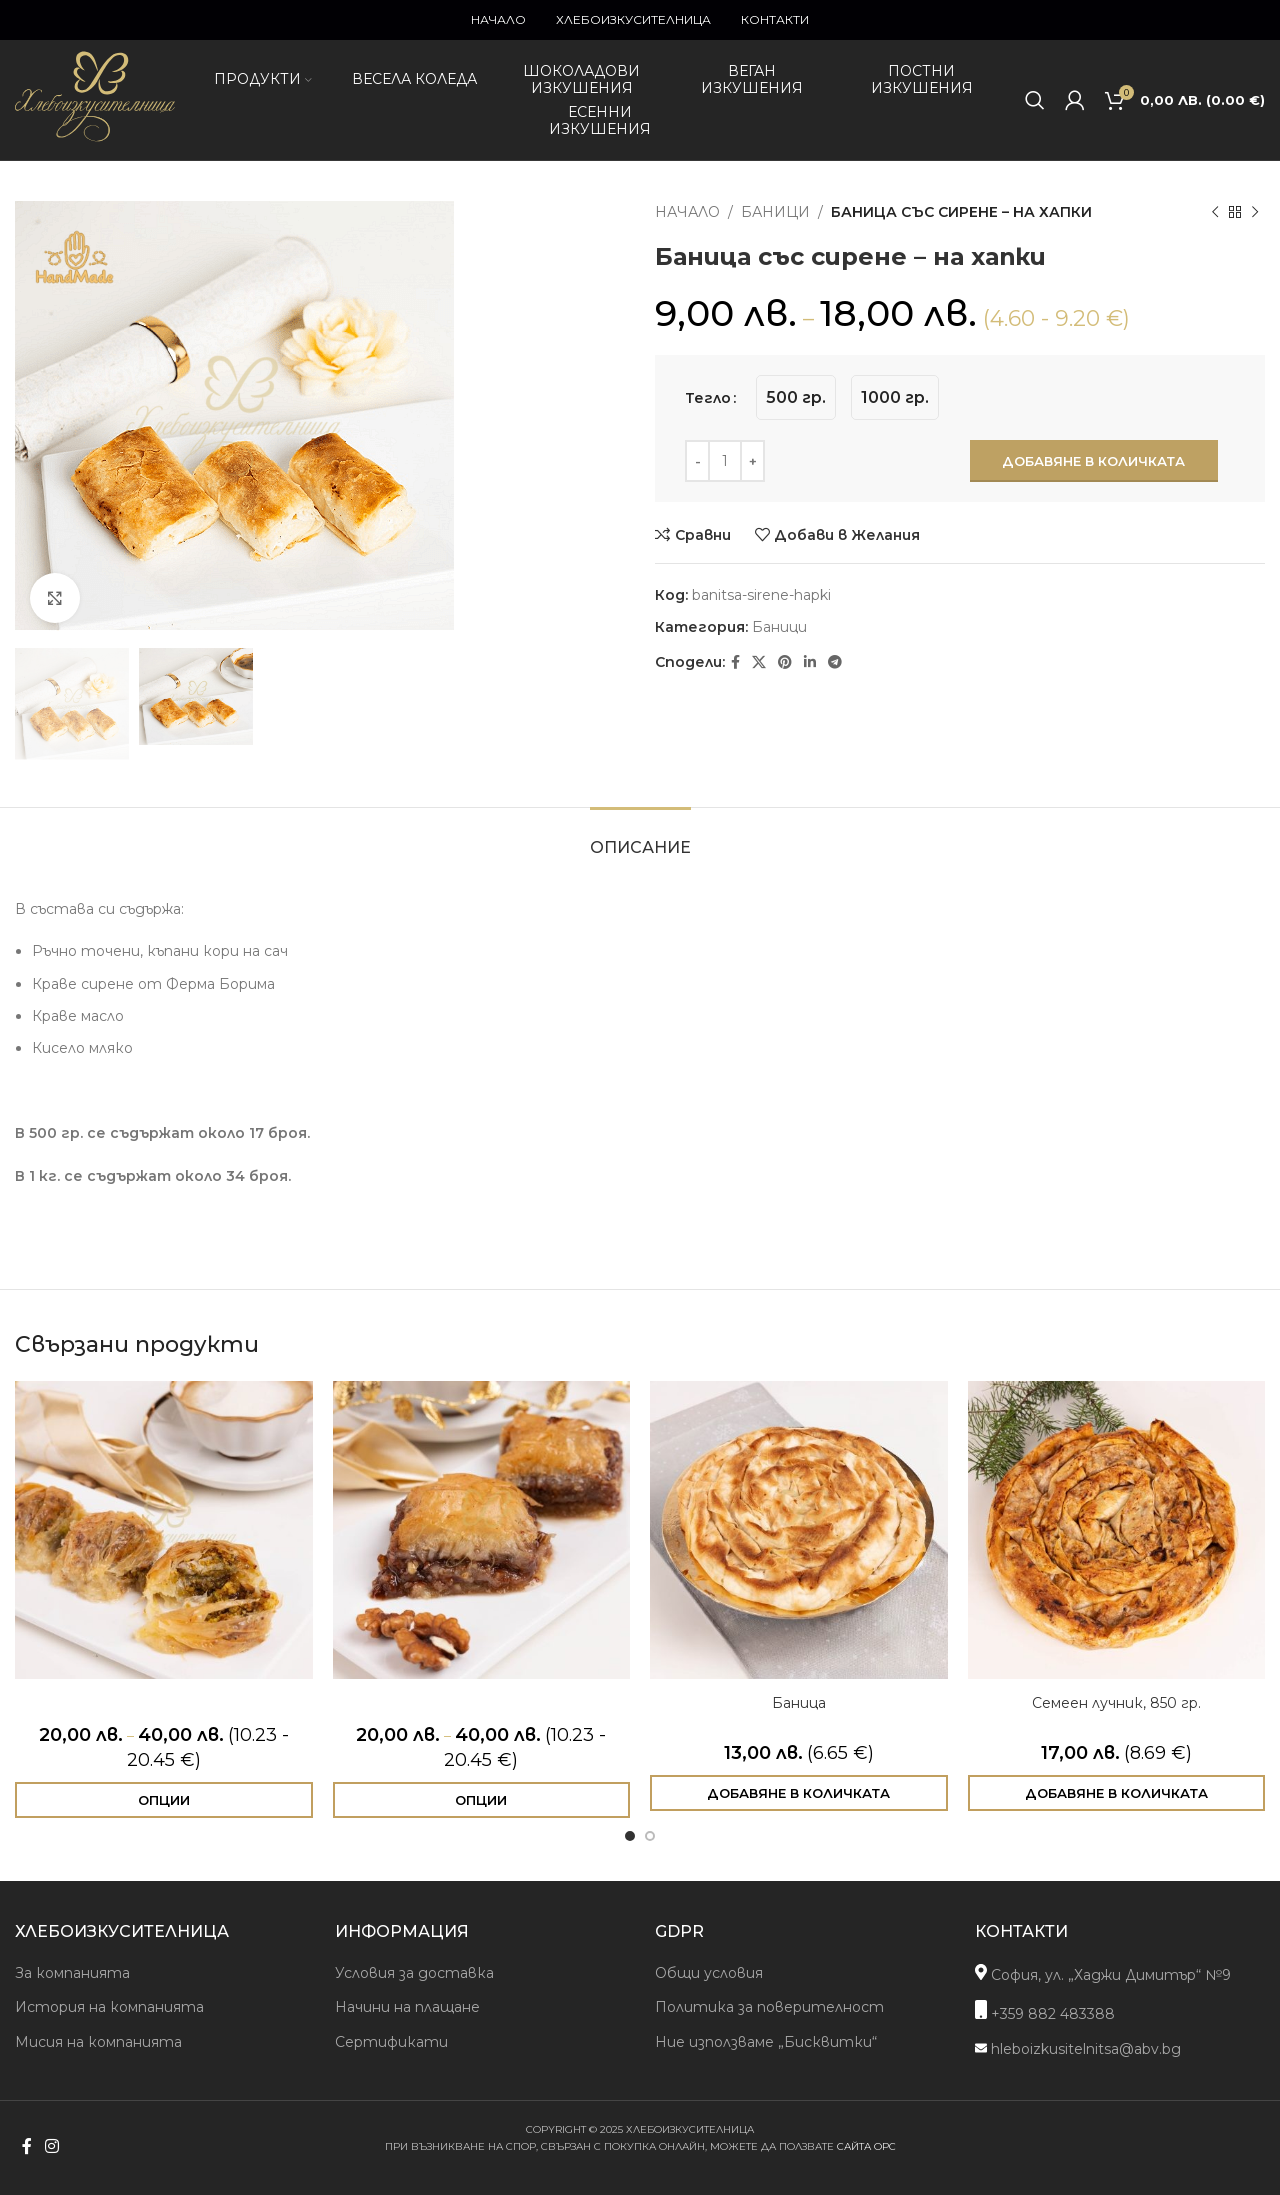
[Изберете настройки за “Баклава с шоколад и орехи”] (482, 1800)
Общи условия (709, 1973)
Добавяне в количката (1093, 461)
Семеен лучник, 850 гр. (1116, 1703)
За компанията (72, 1973)
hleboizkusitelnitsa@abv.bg (1078, 2049)
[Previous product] (1215, 212)
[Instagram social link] (51, 2147)
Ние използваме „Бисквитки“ (766, 2042)
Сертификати (391, 2042)
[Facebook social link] (735, 662)
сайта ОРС (866, 2146)
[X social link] (759, 662)
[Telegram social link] (835, 662)
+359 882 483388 (1045, 2011)
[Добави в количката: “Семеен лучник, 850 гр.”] (1117, 1793)
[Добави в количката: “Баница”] (799, 1793)
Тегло (708, 398)
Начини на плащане (407, 2007)
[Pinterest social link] (785, 662)
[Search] (1035, 100)
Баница (799, 1703)
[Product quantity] (725, 461)
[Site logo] (95, 142)
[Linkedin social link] (810, 662)
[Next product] (1255, 212)
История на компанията (109, 2007)
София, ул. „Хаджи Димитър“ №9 (1103, 1974)
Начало (687, 212)
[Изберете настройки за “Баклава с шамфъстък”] (164, 1800)
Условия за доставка (414, 1973)
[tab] (640, 837)
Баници (775, 212)
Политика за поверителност (769, 2007)
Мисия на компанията (98, 2042)
